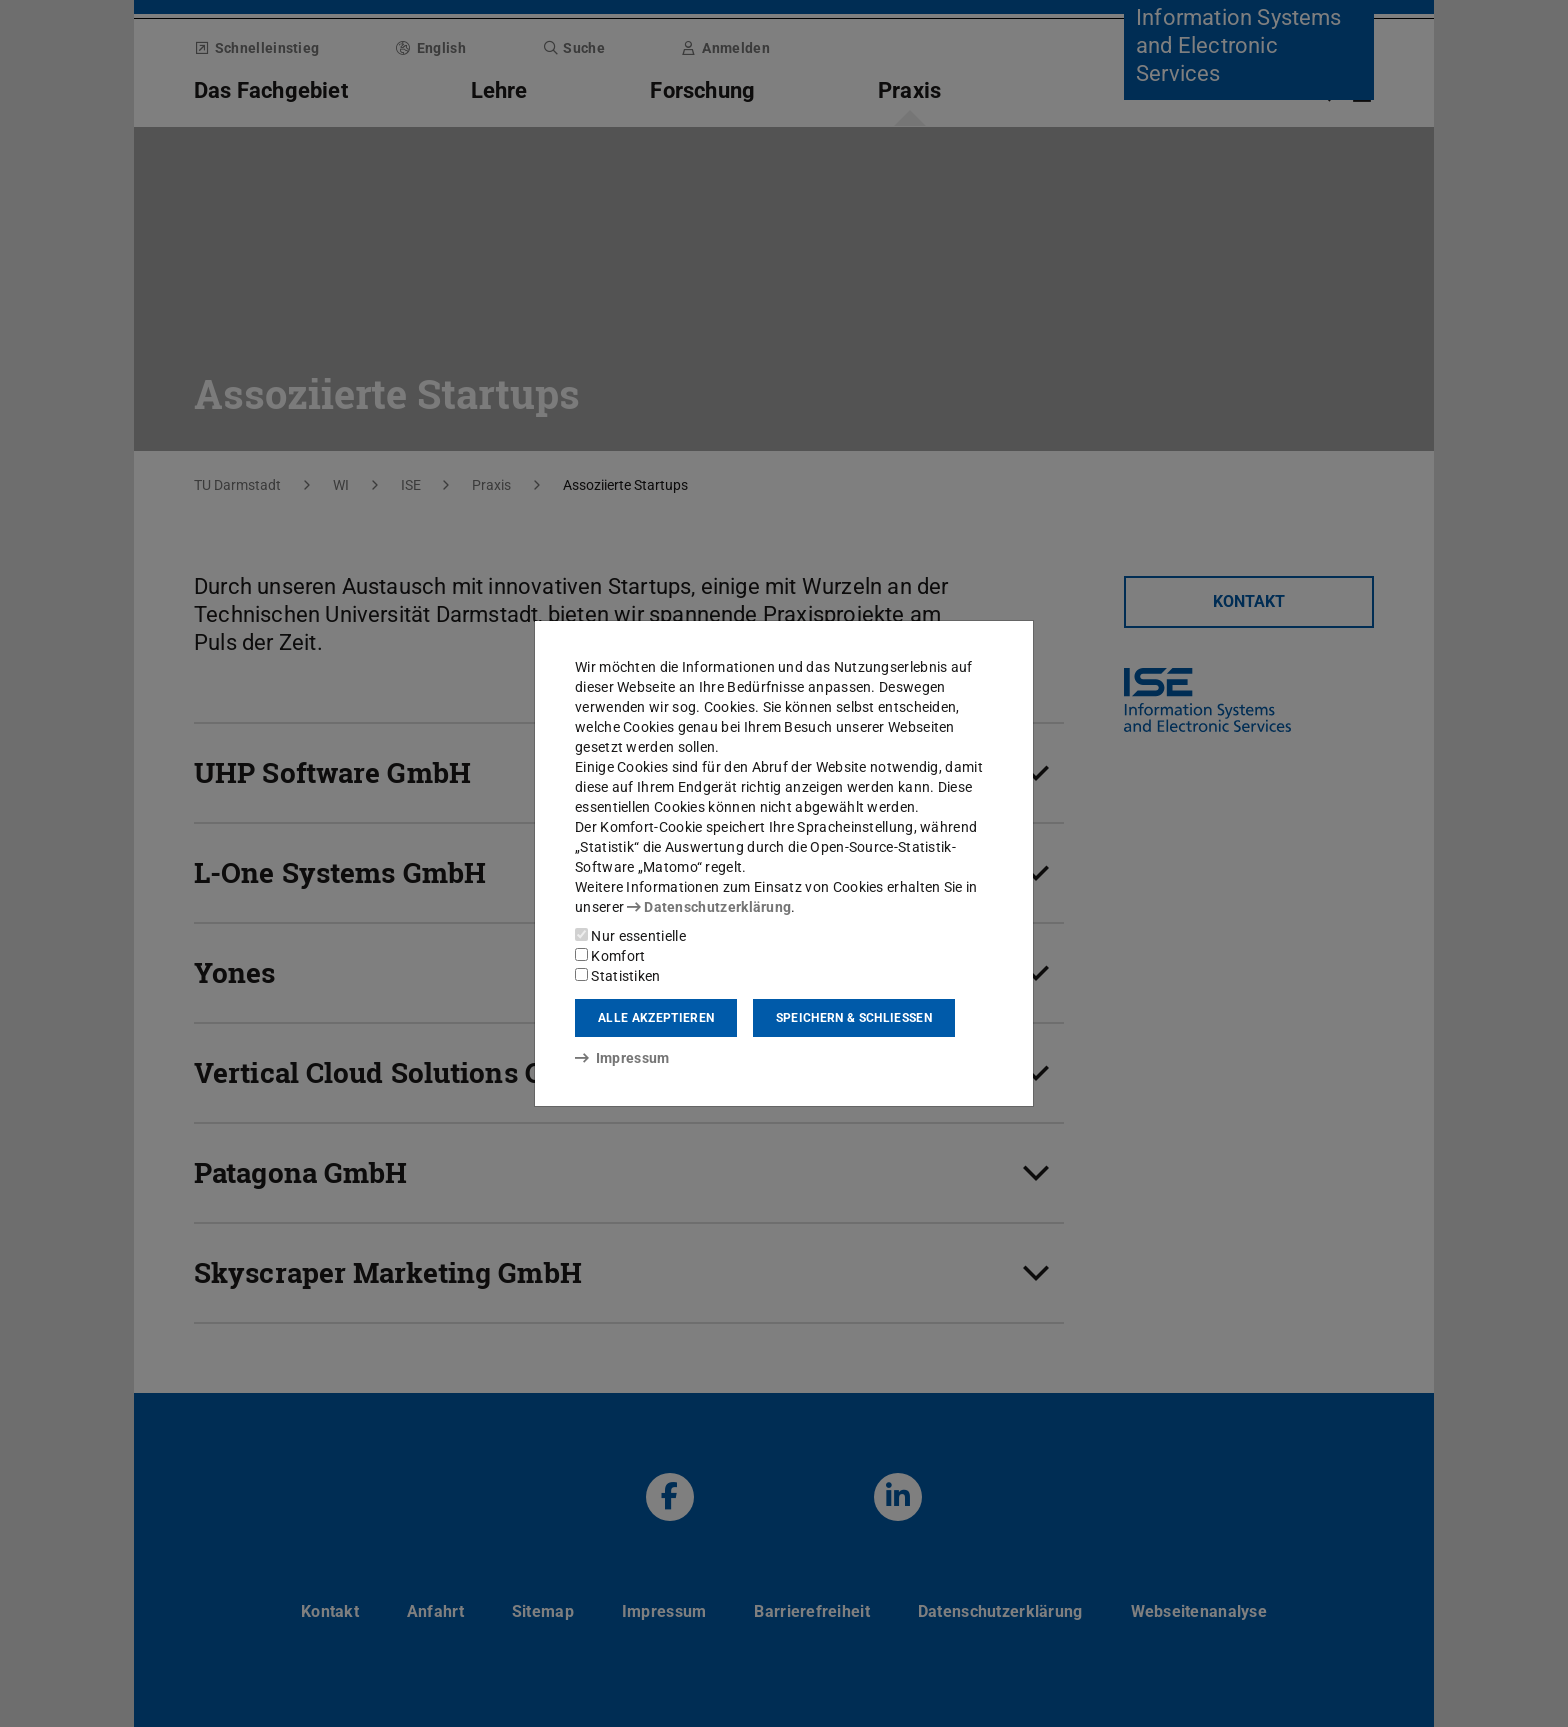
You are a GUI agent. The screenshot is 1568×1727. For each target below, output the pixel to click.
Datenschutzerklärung (709, 907)
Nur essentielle (630, 936)
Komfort (610, 956)
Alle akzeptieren (656, 1018)
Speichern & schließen (854, 1018)
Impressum (622, 1058)
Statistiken (618, 976)
